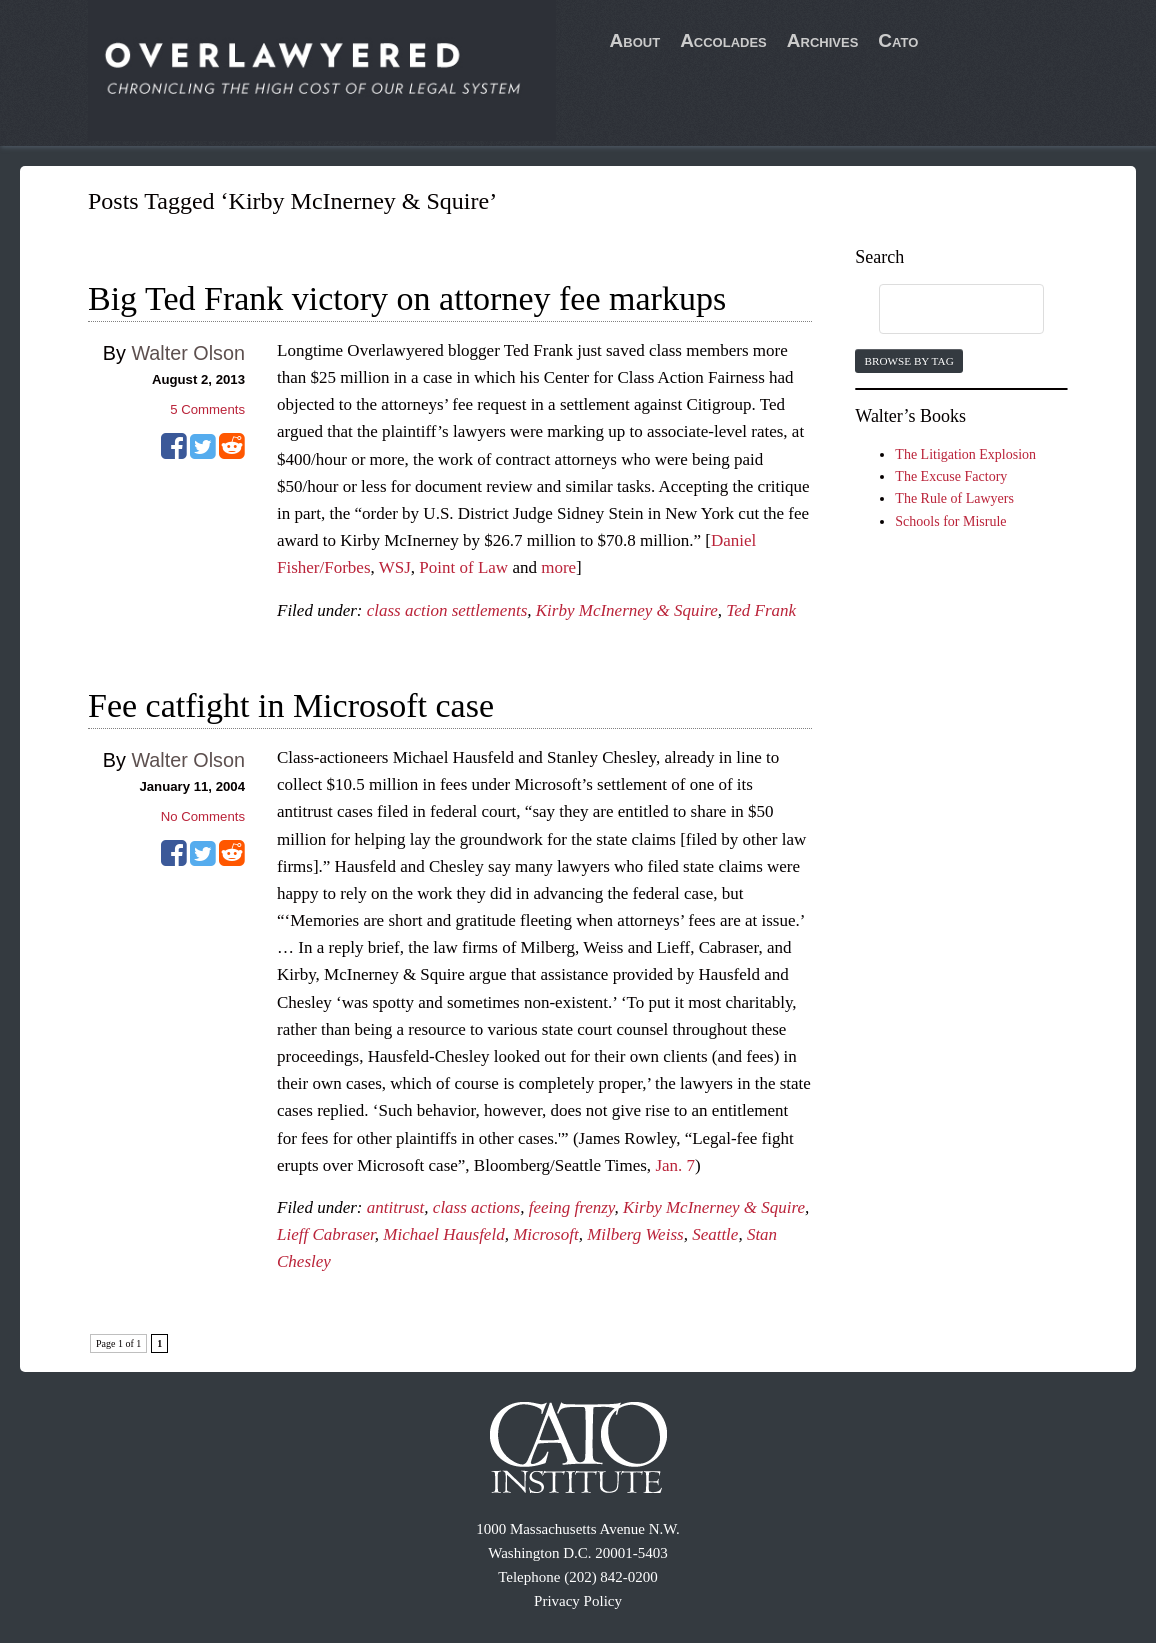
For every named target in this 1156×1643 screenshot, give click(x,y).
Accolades (723, 40)
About (635, 40)
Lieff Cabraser (326, 1234)
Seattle (715, 1234)
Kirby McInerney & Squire (627, 610)
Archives (823, 40)
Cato (898, 40)
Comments (207, 409)
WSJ (395, 567)
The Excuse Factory (951, 476)
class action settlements (447, 610)
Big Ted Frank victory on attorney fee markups (407, 298)
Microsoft (545, 1234)
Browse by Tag (908, 361)
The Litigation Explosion (965, 454)
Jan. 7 (675, 1165)
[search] (942, 310)
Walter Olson (188, 353)
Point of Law (463, 567)
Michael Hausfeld (443, 1234)
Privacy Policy (578, 1601)
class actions (476, 1207)
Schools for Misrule (950, 521)
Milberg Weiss (635, 1234)
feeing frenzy (572, 1207)
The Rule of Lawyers (954, 498)
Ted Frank (761, 610)
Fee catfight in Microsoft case (291, 705)
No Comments (203, 816)
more (558, 567)
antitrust (396, 1207)
